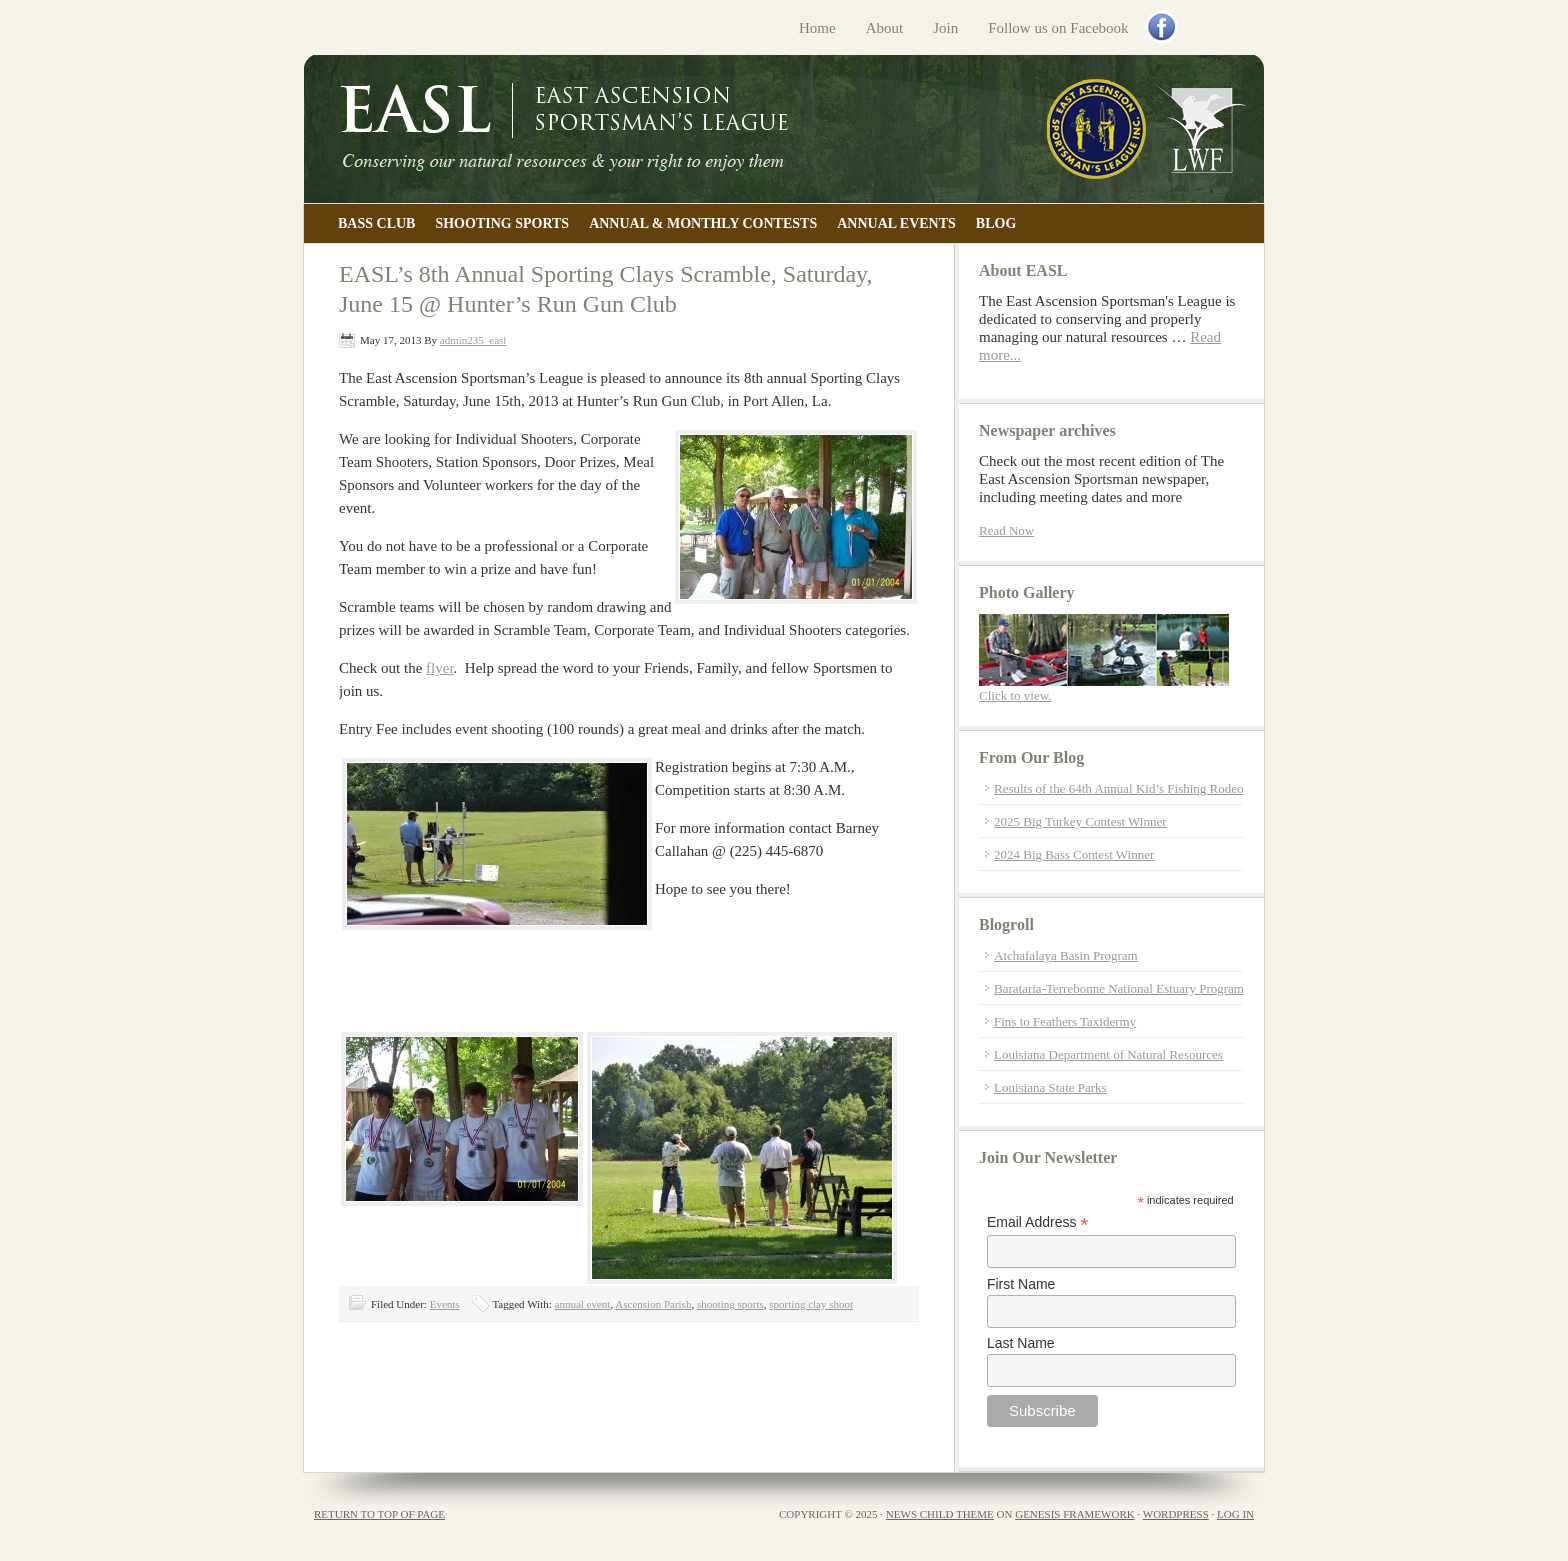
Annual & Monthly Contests (703, 223)
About (885, 28)
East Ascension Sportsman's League (784, 129)
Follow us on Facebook (1058, 28)
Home (817, 28)
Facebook (1163, 29)
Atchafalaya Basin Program (1066, 955)
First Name (1021, 1284)
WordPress (1176, 1514)
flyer (440, 668)
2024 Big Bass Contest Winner (1074, 854)
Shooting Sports (502, 223)
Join (945, 28)
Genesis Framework (1074, 1514)
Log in (1235, 1514)
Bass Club (376, 223)
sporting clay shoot (811, 1304)
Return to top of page (379, 1514)
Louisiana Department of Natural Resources (1108, 1054)
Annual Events (896, 223)
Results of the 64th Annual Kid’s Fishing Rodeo (1119, 788)
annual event (583, 1304)
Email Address (1038, 1222)
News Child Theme (940, 1514)
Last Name (1021, 1343)
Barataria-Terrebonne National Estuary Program (1119, 988)
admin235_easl (473, 340)
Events (445, 1304)
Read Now (1006, 530)
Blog (996, 223)
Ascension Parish (653, 1304)
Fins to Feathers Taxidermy (1065, 1021)
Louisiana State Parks (1050, 1087)
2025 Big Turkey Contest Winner (1080, 821)
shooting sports (730, 1304)
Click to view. (1015, 695)
